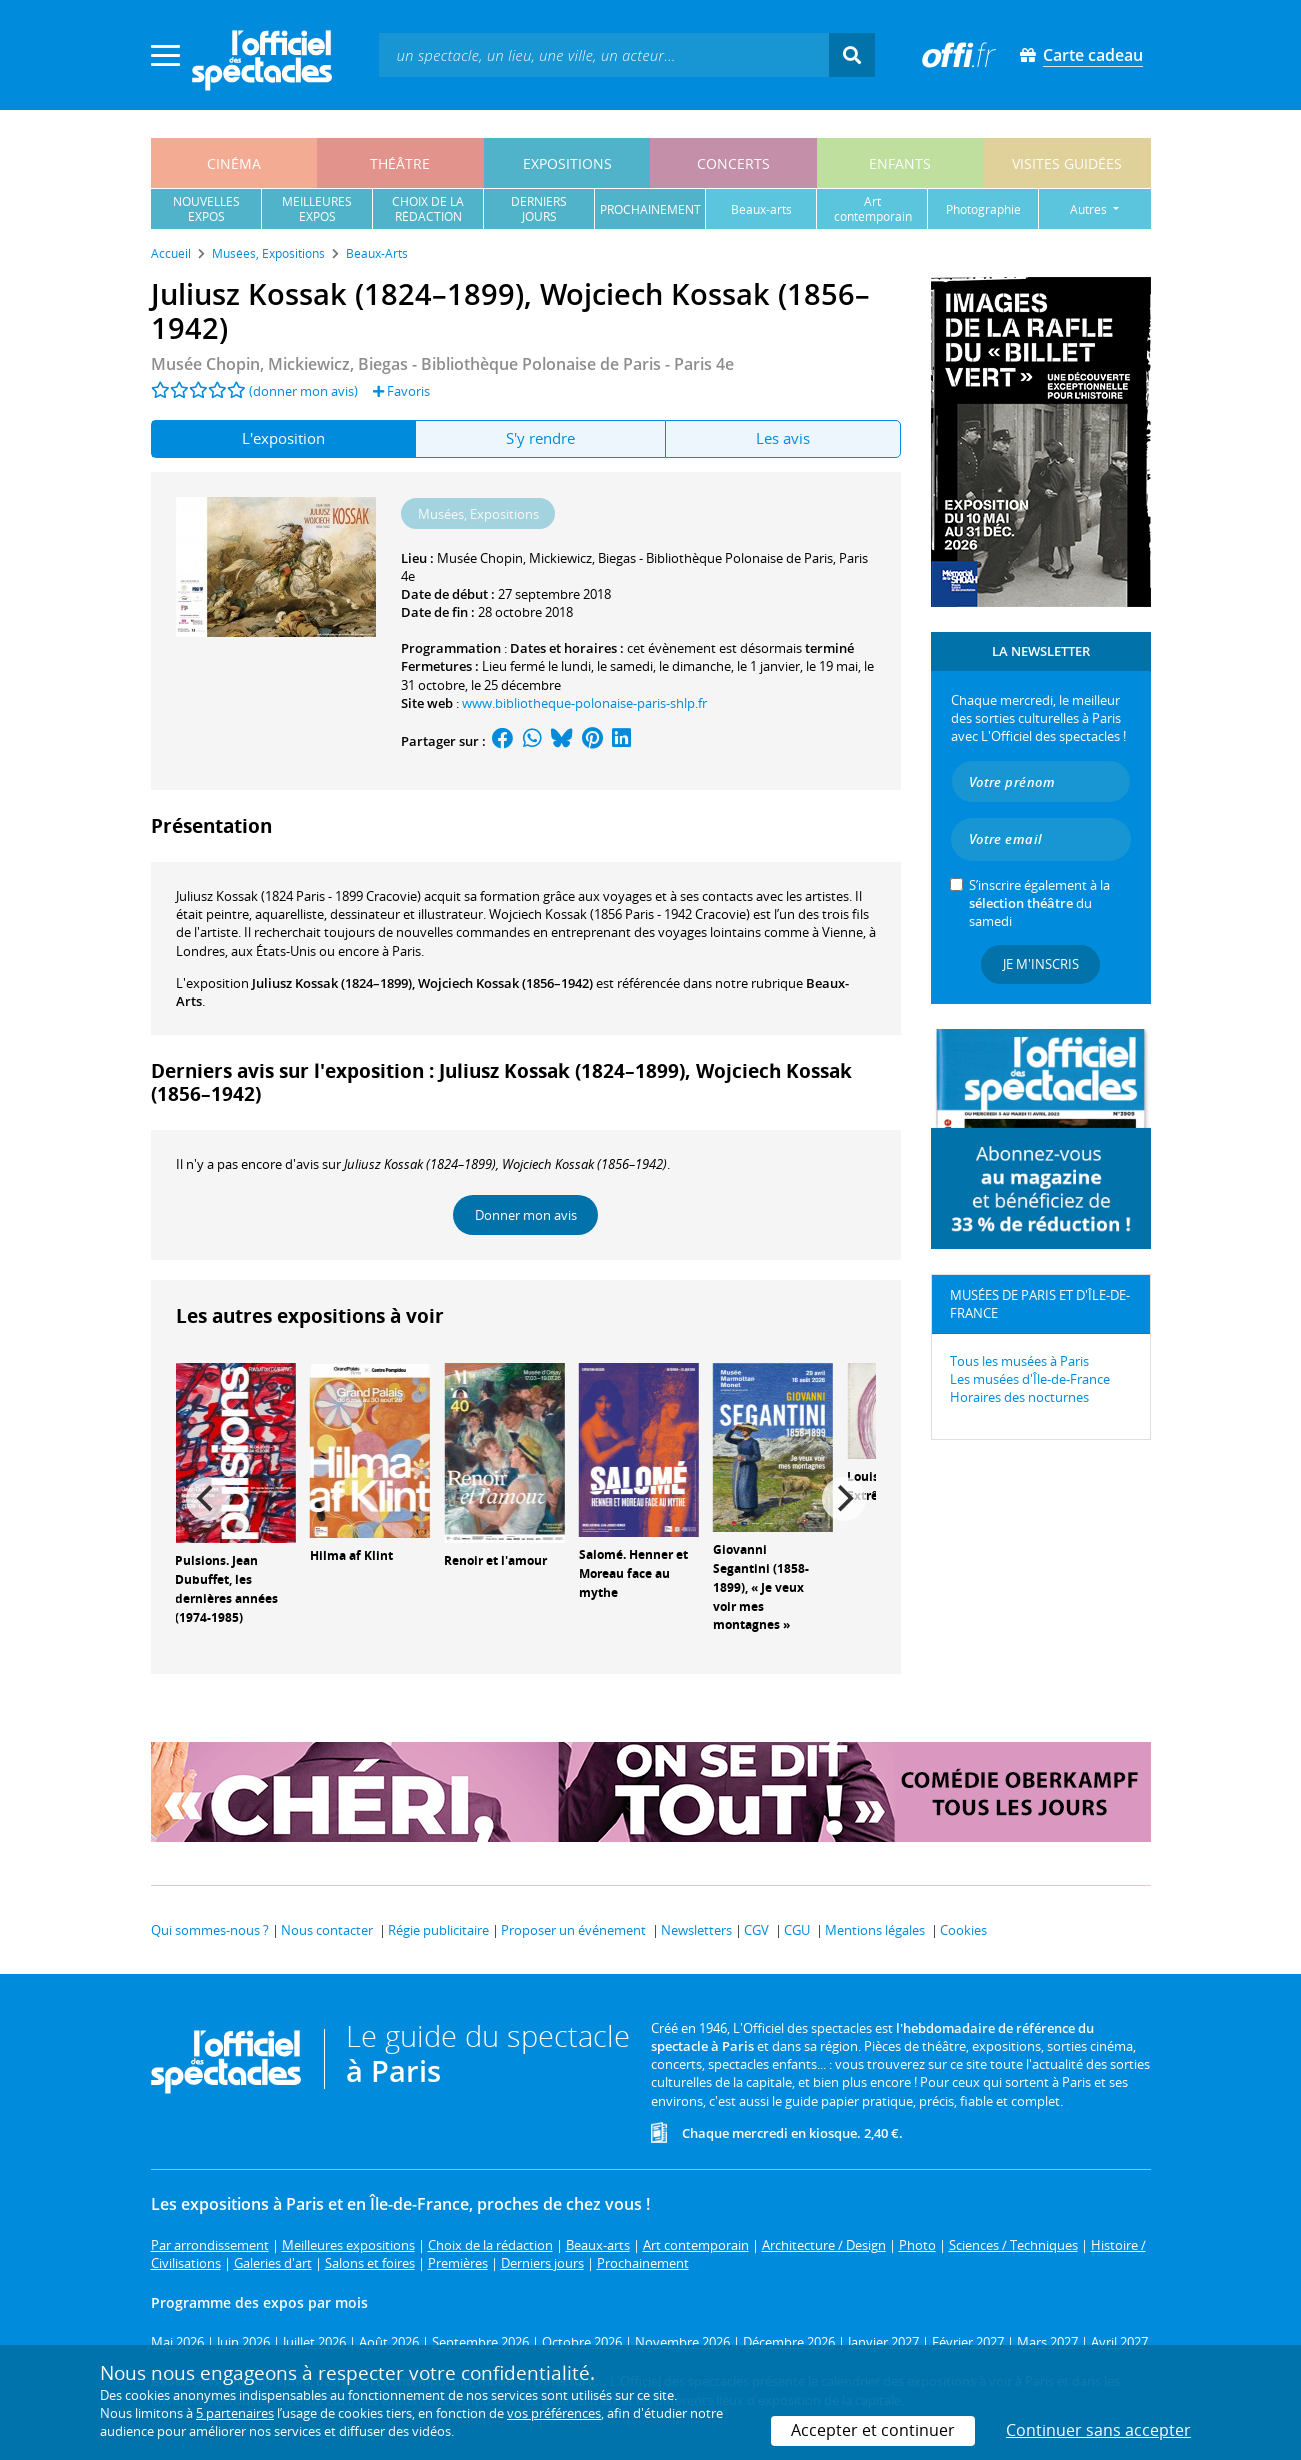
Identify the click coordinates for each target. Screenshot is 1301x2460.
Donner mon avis (526, 1215)
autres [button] (1090, 209)
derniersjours (539, 209)
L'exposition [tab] (283, 438)
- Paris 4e (442, 364)
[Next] (844, 1499)
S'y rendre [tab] (540, 438)
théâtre (400, 163)
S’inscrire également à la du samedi (1039, 903)
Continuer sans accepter (1098, 2430)
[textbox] (604, 54)
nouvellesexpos (206, 209)
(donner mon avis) (303, 391)
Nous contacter (327, 1930)
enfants (900, 163)
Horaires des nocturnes (1019, 1397)
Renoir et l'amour (495, 1560)
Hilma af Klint (351, 1555)
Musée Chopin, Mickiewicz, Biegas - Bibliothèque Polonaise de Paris (635, 558)
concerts (733, 163)
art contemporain (873, 209)
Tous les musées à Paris (1019, 1361)
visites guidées (1067, 163)
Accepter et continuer (873, 2430)
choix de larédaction (428, 209)
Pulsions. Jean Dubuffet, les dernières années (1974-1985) (226, 1588)
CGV (756, 1930)
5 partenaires (235, 2413)
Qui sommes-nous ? (210, 1930)
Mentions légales (875, 1930)
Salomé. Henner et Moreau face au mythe (633, 1573)
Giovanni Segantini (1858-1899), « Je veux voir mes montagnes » (761, 1587)
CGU (797, 1930)
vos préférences (554, 2413)
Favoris (401, 391)
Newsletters (696, 1930)
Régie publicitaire (438, 1930)
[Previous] (208, 1499)
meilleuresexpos (317, 209)
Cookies (963, 1930)
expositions (567, 163)
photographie (983, 209)
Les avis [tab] (783, 438)
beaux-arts (761, 209)
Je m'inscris (1041, 964)
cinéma (234, 163)
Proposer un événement (573, 1930)
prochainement (650, 209)
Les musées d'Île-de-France (1030, 1379)
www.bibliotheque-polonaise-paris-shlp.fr (584, 703)
